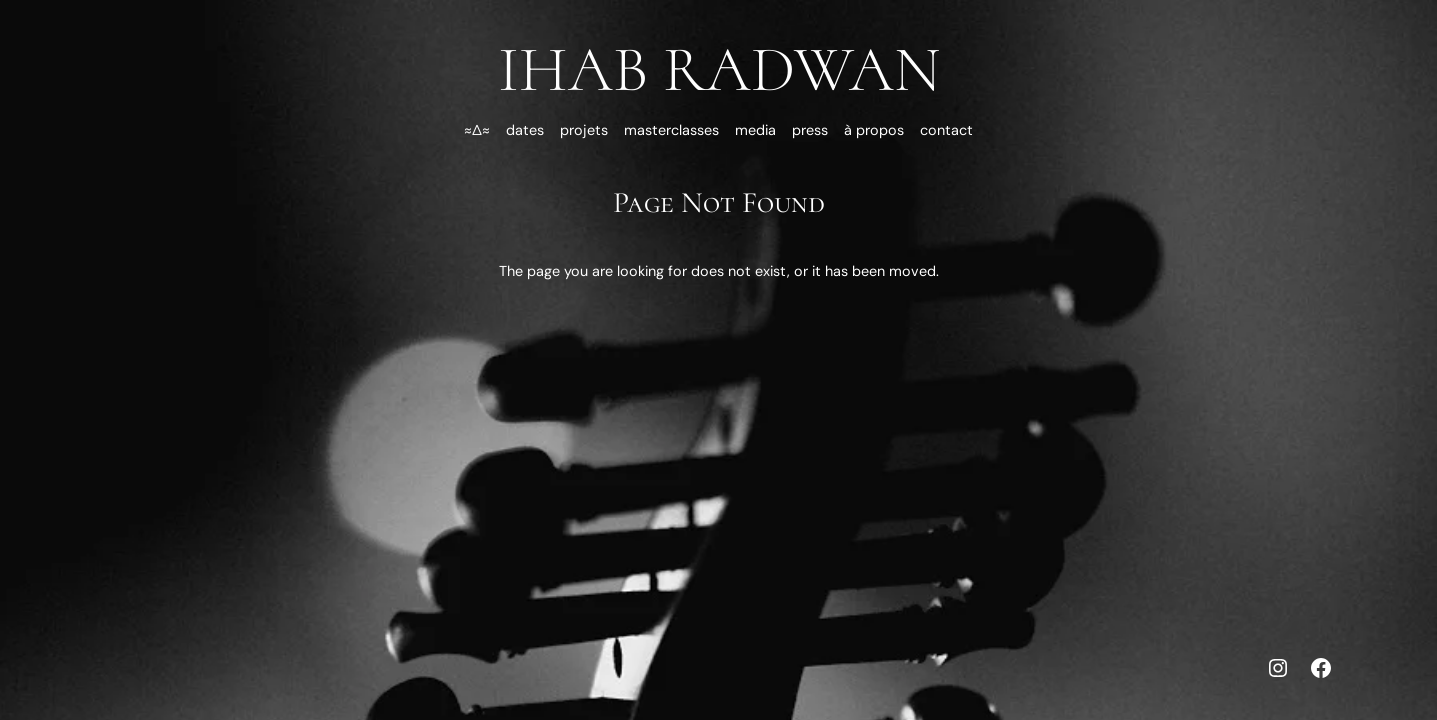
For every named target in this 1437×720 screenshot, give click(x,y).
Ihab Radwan (719, 69)
